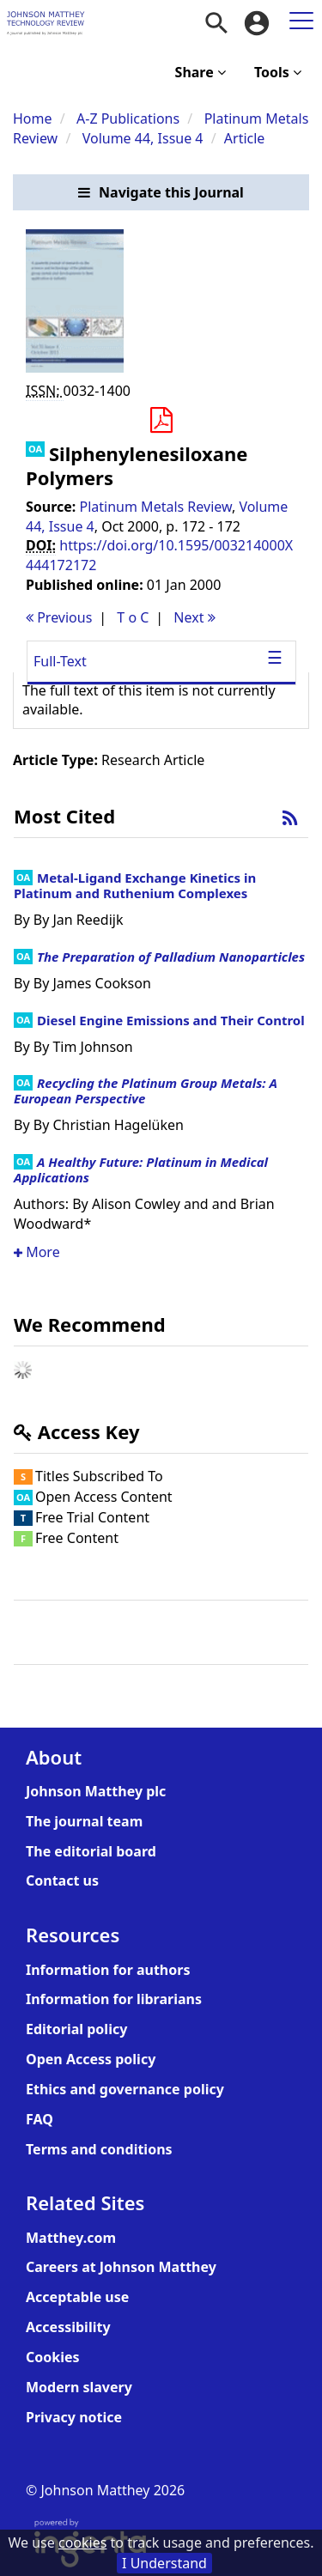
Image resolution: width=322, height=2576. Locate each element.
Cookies (53, 2357)
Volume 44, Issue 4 (144, 138)
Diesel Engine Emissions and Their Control (171, 1020)
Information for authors (108, 1969)
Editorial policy (76, 2029)
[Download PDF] (161, 420)
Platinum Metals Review (156, 506)
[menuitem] (216, 23)
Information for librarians (114, 1999)
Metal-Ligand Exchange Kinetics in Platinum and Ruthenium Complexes (135, 885)
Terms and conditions (99, 2149)
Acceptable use (77, 2296)
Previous (59, 617)
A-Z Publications (127, 118)
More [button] (37, 1251)
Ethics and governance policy (125, 2089)
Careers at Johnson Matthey (121, 2266)
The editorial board (91, 1851)
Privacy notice (74, 2417)
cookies (82, 2542)
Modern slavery (79, 2387)
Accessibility (68, 2327)
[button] (161, 192)
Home (32, 118)
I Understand (164, 2563)
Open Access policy (90, 2059)
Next (194, 617)
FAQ (39, 2119)
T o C (133, 617)
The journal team (84, 1821)
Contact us (62, 1880)
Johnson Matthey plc (96, 1791)
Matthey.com (71, 2237)
